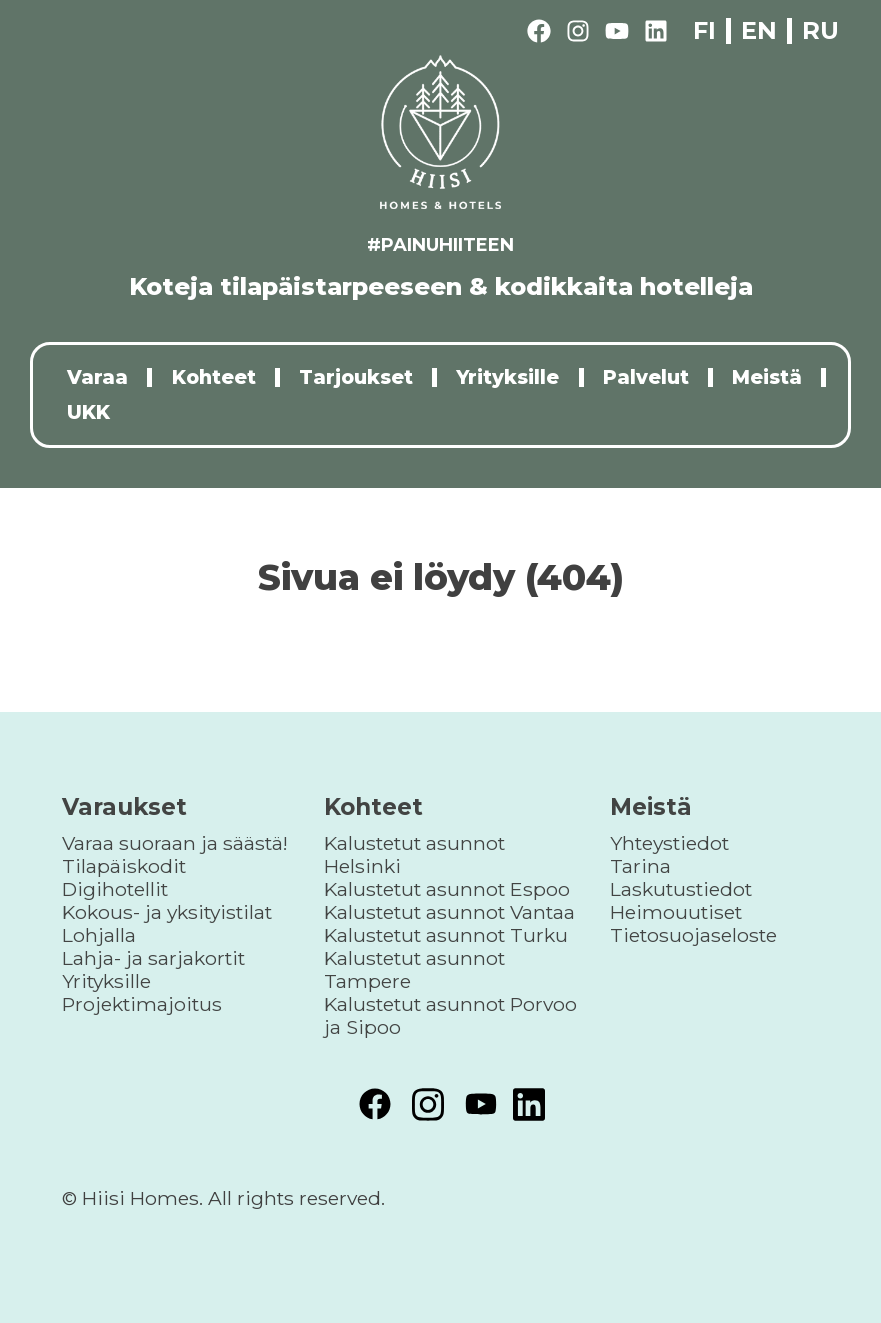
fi (704, 31)
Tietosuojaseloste (693, 935)
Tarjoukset (356, 377)
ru (820, 30)
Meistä (767, 377)
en (759, 31)
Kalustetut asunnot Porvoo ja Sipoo (450, 1015)
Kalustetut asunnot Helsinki (414, 854)
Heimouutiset (676, 912)
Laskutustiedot (681, 889)
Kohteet (214, 377)
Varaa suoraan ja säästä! (175, 843)
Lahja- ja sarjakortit (153, 958)
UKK (88, 412)
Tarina (640, 866)
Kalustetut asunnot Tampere (414, 969)
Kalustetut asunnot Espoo (447, 889)
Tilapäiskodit (124, 866)
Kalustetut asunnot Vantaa (449, 912)
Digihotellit (115, 889)
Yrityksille (507, 377)
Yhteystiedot (669, 843)
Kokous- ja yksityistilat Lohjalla (167, 923)
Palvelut (646, 377)
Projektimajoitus (142, 1004)
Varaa (97, 377)
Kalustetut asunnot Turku (446, 935)
